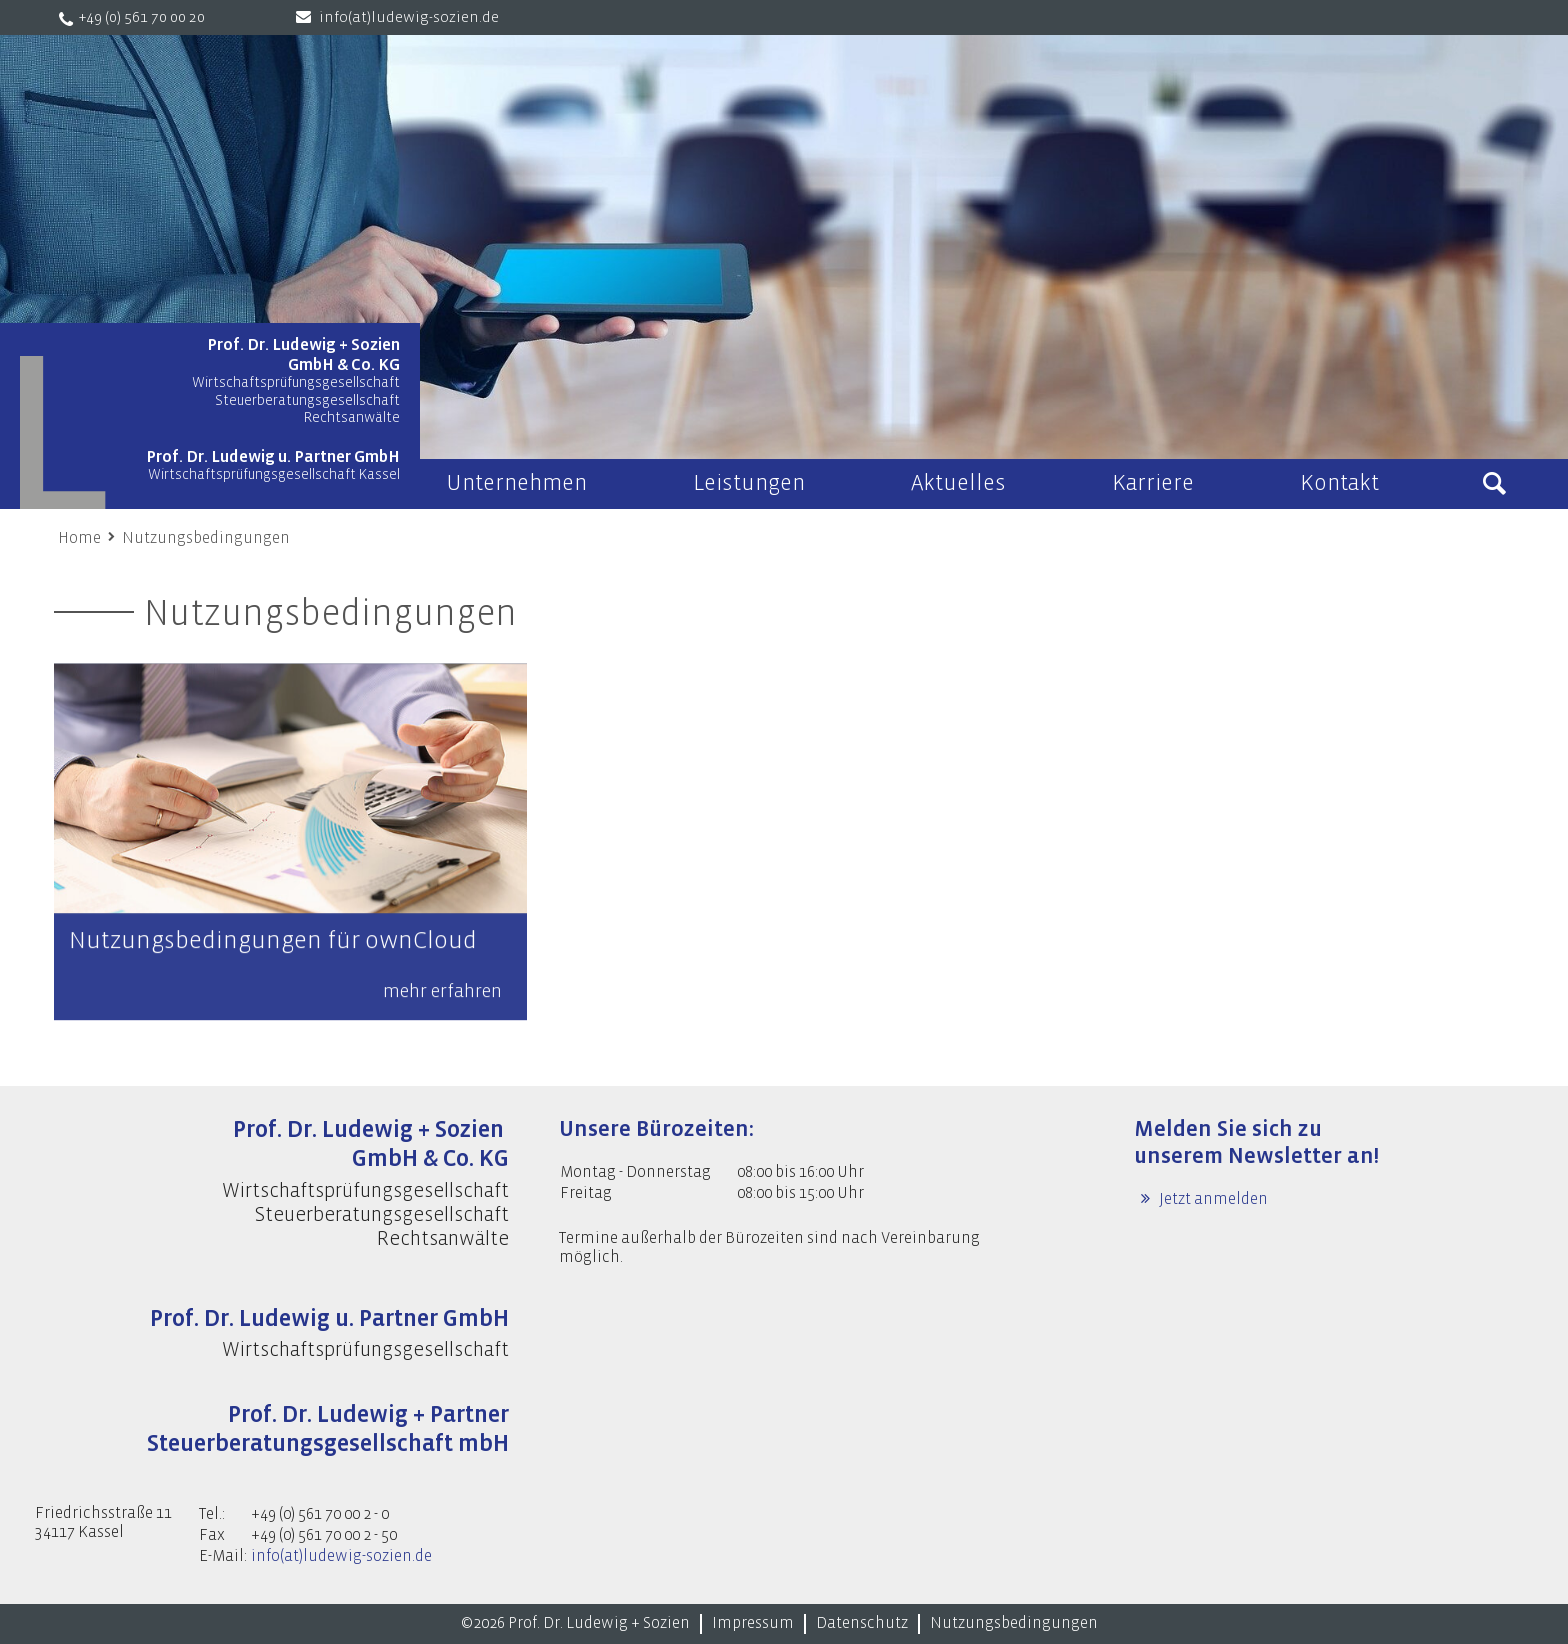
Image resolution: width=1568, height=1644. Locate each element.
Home (79, 538)
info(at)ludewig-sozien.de (409, 17)
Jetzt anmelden (1212, 1199)
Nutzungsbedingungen (206, 538)
